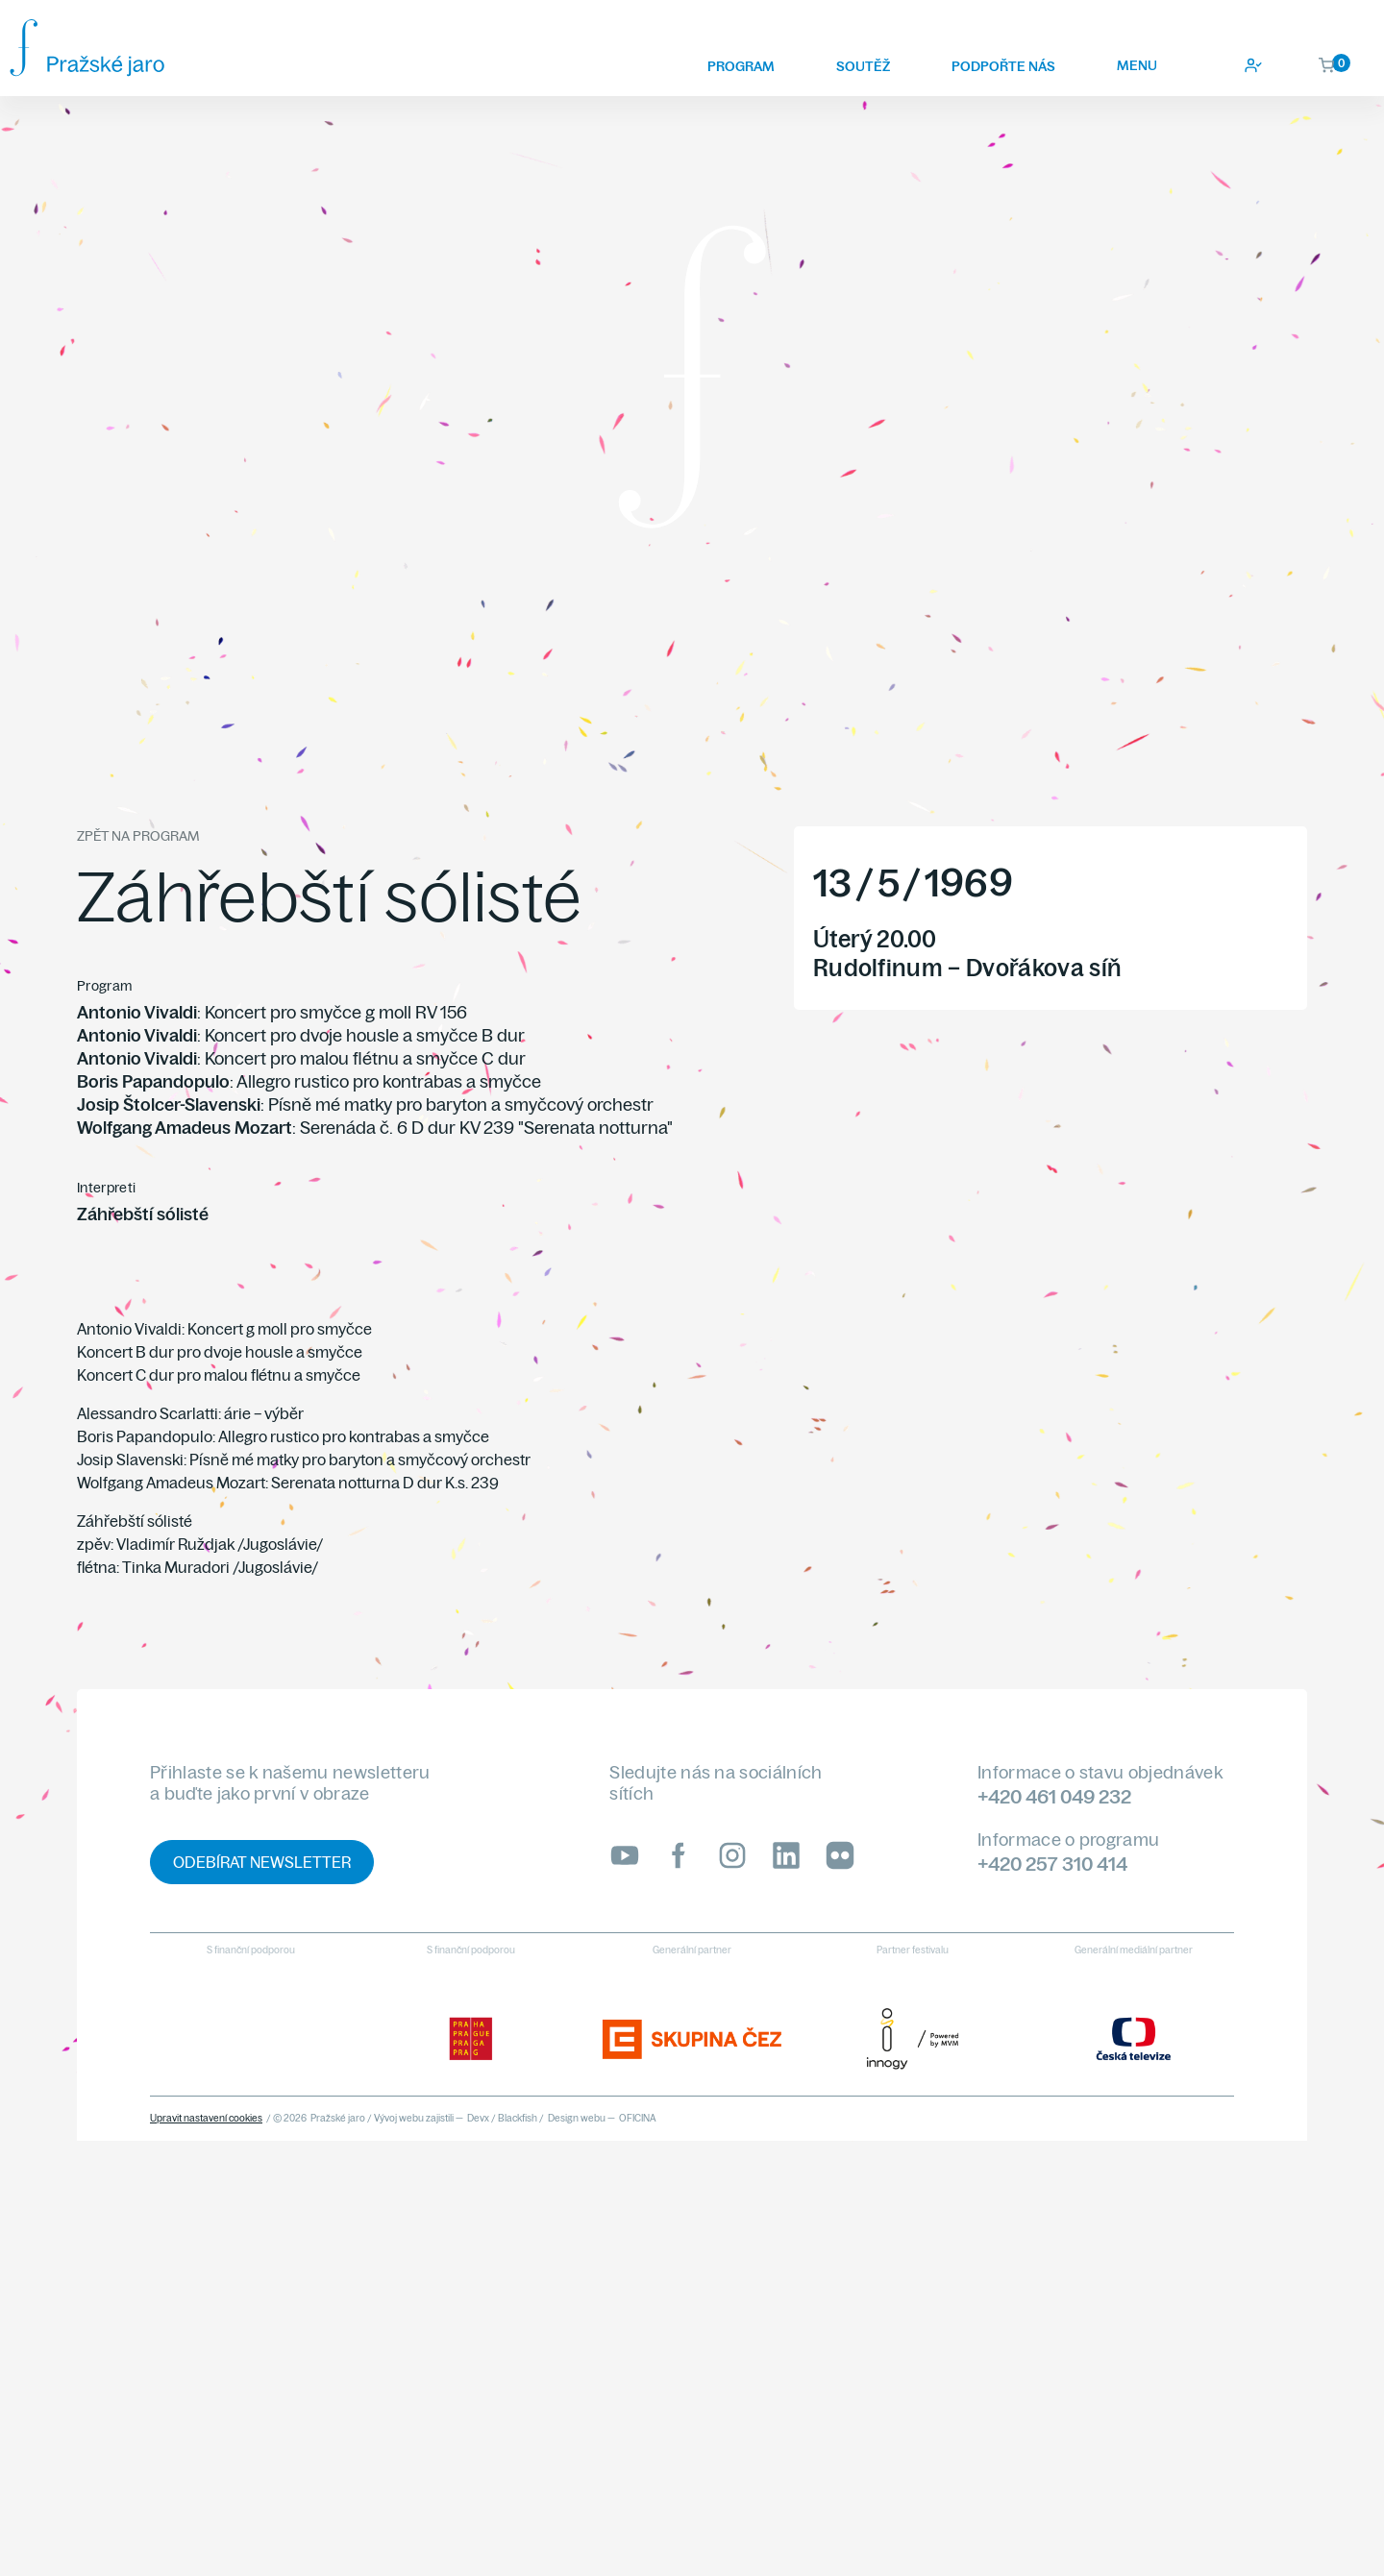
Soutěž (863, 66)
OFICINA (637, 2118)
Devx (478, 2118)
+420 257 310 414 (1052, 1864)
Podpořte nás (1003, 66)
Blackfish (517, 2118)
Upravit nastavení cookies (206, 2118)
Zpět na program (138, 836)
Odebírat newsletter (262, 1862)
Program (741, 66)
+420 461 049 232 (1054, 1796)
